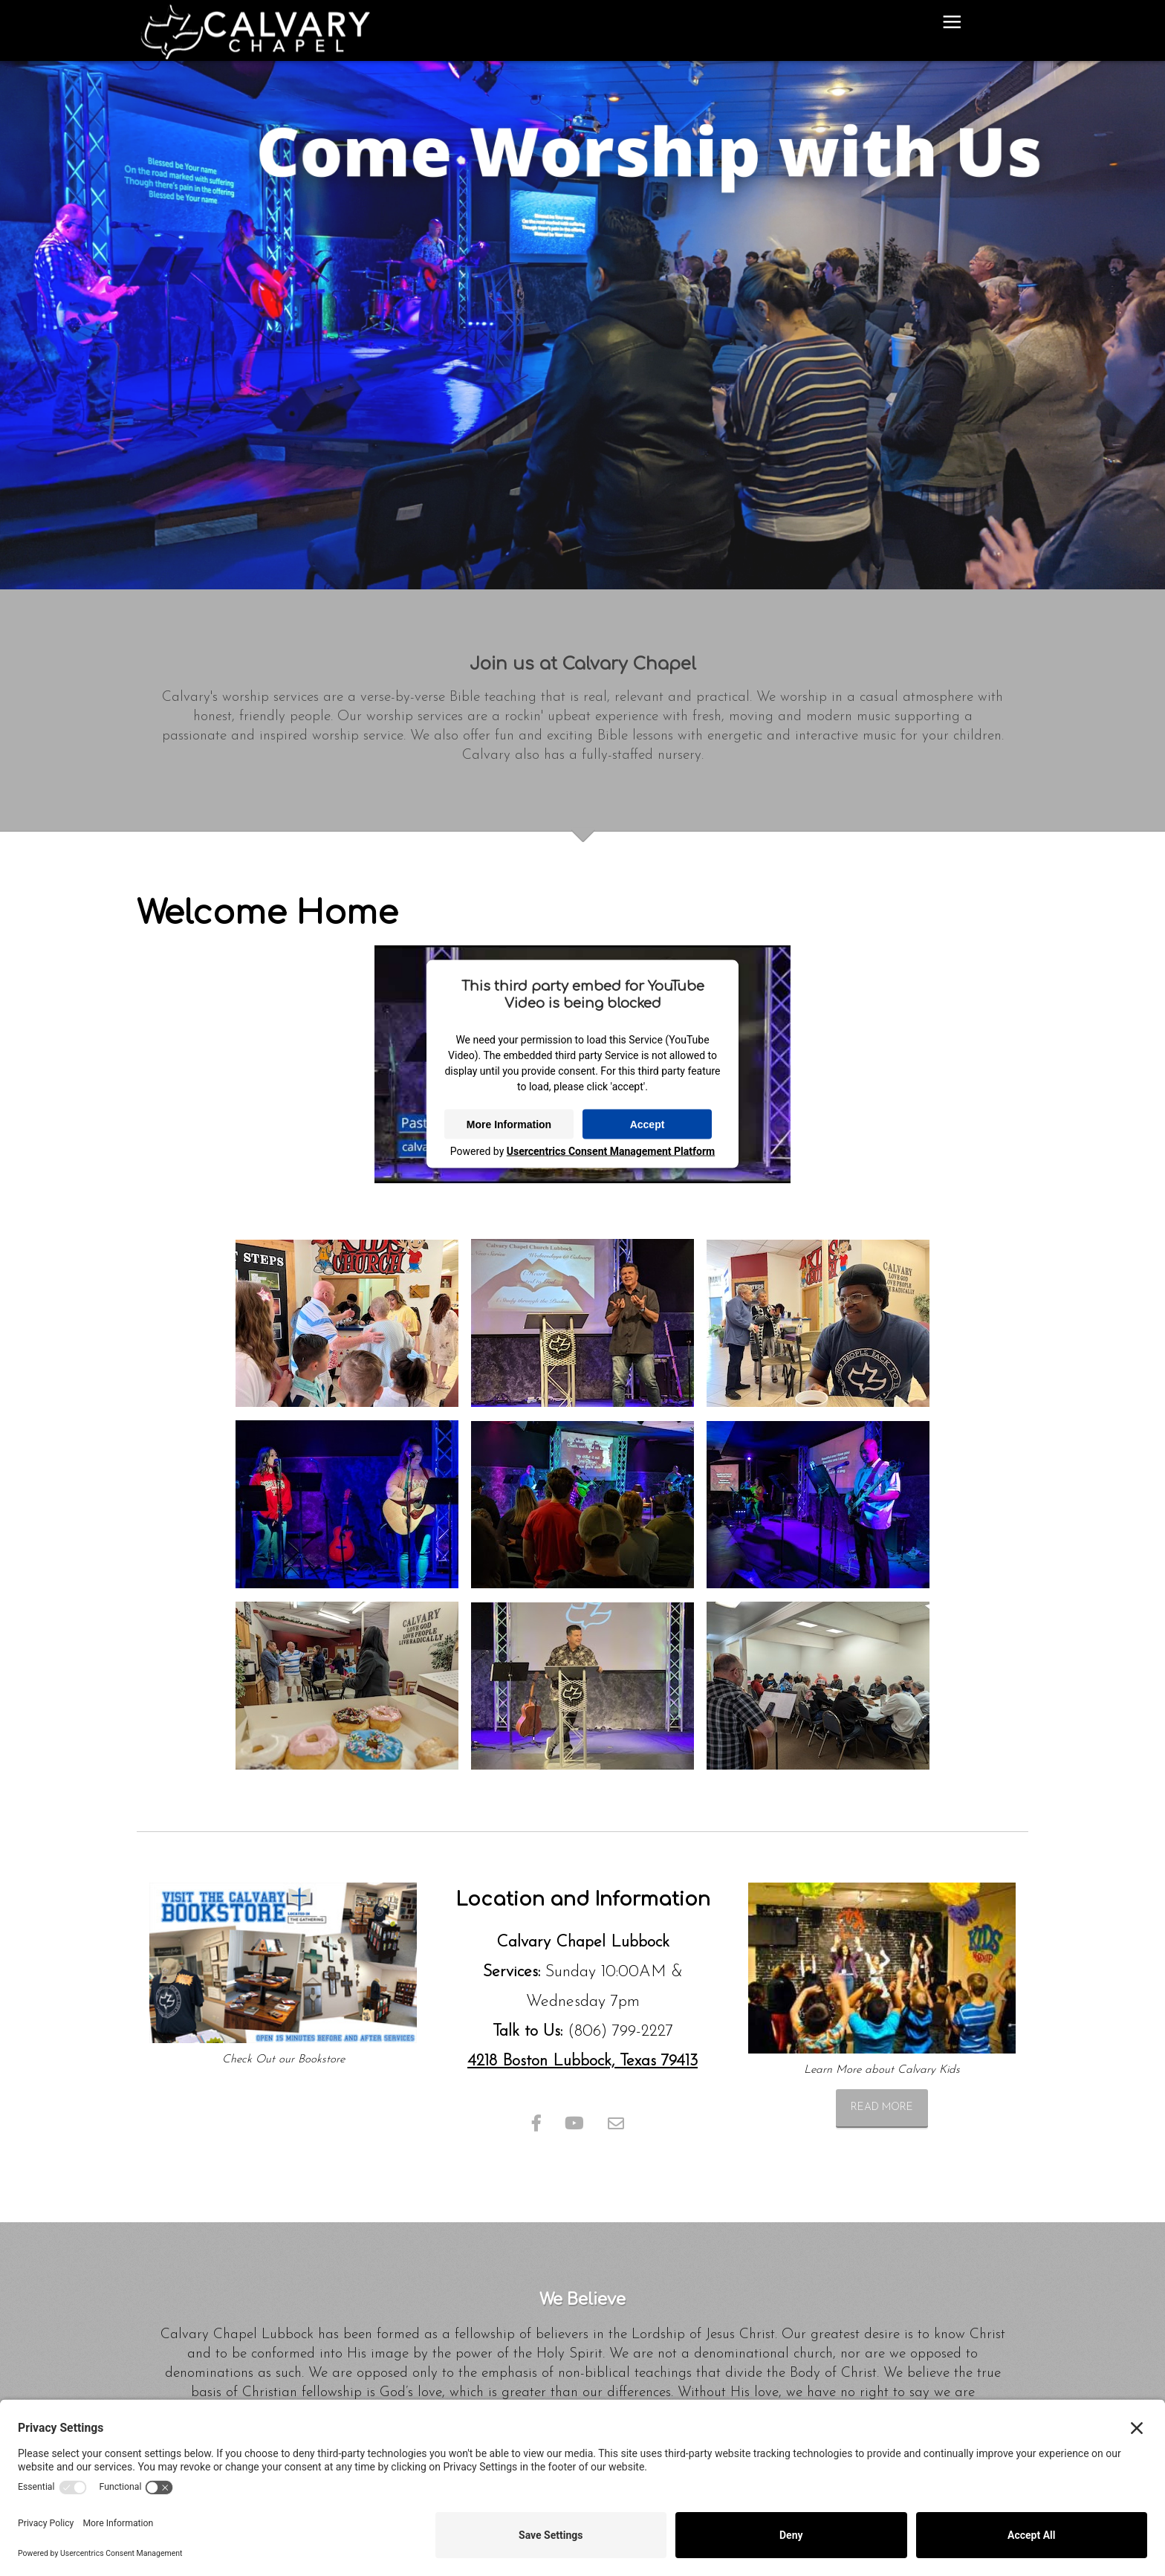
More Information (509, 1124)
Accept (647, 1124)
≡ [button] (951, 24)
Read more (882, 2107)
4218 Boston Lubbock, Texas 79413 (582, 2061)
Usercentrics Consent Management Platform (611, 1151)
